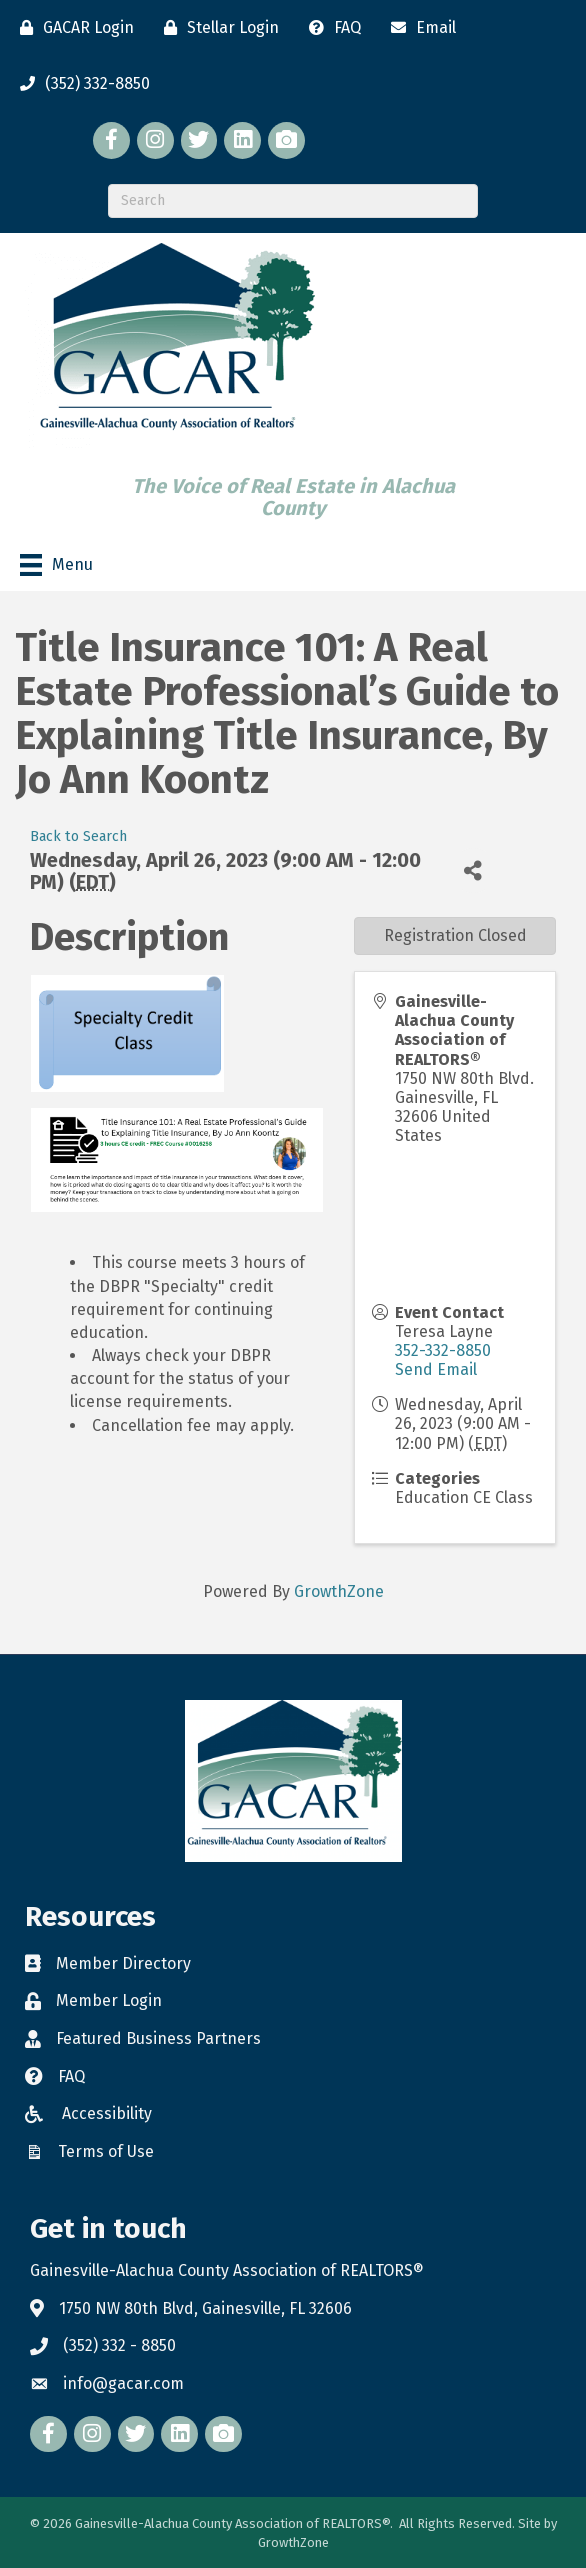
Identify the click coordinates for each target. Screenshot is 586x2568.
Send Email (436, 1369)
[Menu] (56, 565)
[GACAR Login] (72, 28)
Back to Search (78, 836)
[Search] (293, 201)
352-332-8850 (443, 1350)
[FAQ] (330, 28)
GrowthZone (339, 1591)
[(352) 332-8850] (80, 84)
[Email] (418, 28)
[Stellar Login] (216, 28)
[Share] (473, 870)
